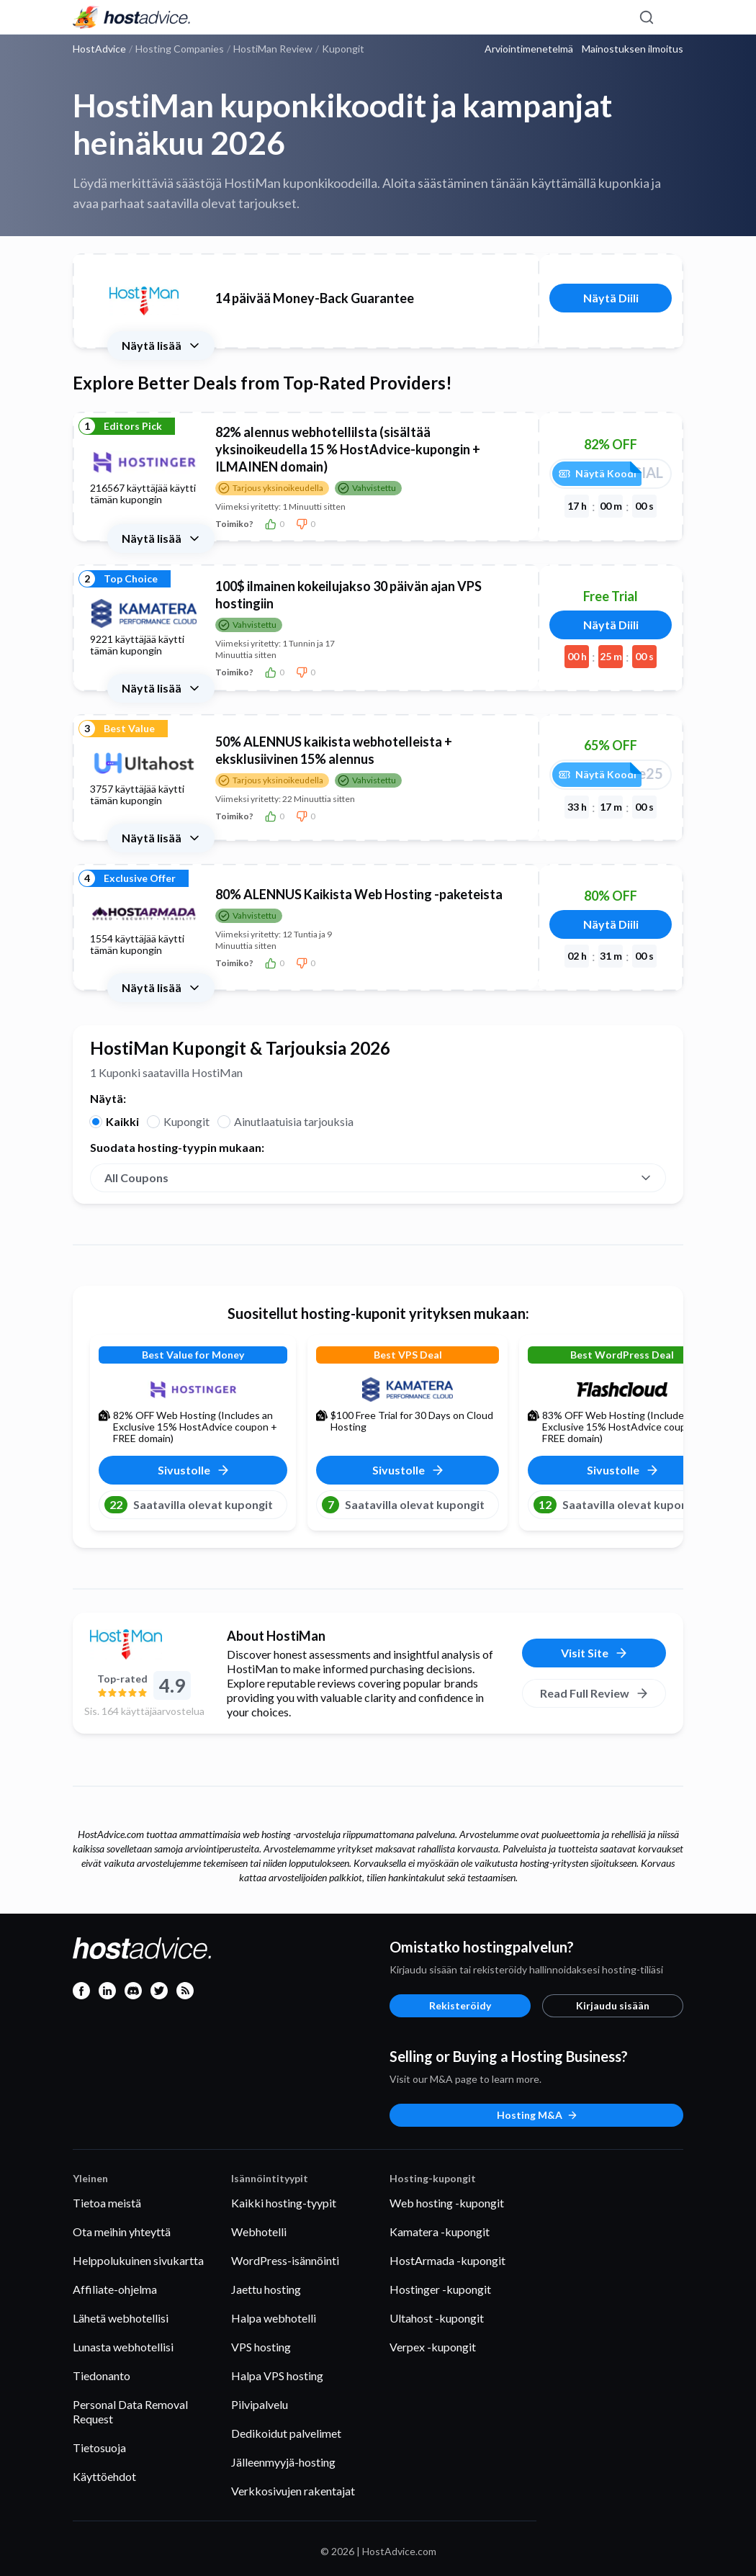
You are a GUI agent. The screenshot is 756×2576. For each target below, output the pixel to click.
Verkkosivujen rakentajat (293, 2491)
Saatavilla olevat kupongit (188, 1504)
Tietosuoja (99, 2447)
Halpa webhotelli (273, 2318)
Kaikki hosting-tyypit (283, 2203)
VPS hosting (261, 2347)
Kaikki (122, 1121)
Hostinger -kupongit (440, 2289)
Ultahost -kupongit (437, 2318)
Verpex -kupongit (433, 2347)
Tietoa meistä (107, 2203)
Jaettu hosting (266, 2289)
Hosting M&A (537, 2115)
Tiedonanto (101, 2375)
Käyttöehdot (104, 2476)
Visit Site (595, 1653)
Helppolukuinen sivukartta (138, 2260)
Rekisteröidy (460, 2005)
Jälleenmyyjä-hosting (283, 2462)
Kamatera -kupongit (440, 2231)
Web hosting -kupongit (447, 2203)
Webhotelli (259, 2231)
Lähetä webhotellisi (120, 2318)
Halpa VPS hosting (277, 2375)
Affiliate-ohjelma (115, 2289)
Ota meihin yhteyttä (122, 2231)
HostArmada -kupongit (447, 2260)
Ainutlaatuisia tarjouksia (294, 1121)
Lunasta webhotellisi (123, 2347)
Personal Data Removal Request (130, 2411)
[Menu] (671, 17)
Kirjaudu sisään (612, 2005)
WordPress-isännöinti (285, 2260)
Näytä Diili (611, 298)
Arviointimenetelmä (529, 49)
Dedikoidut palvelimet (286, 2433)
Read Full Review (594, 1693)
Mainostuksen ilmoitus (632, 49)
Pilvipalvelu (259, 2404)
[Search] (645, 17)
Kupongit (186, 1121)
